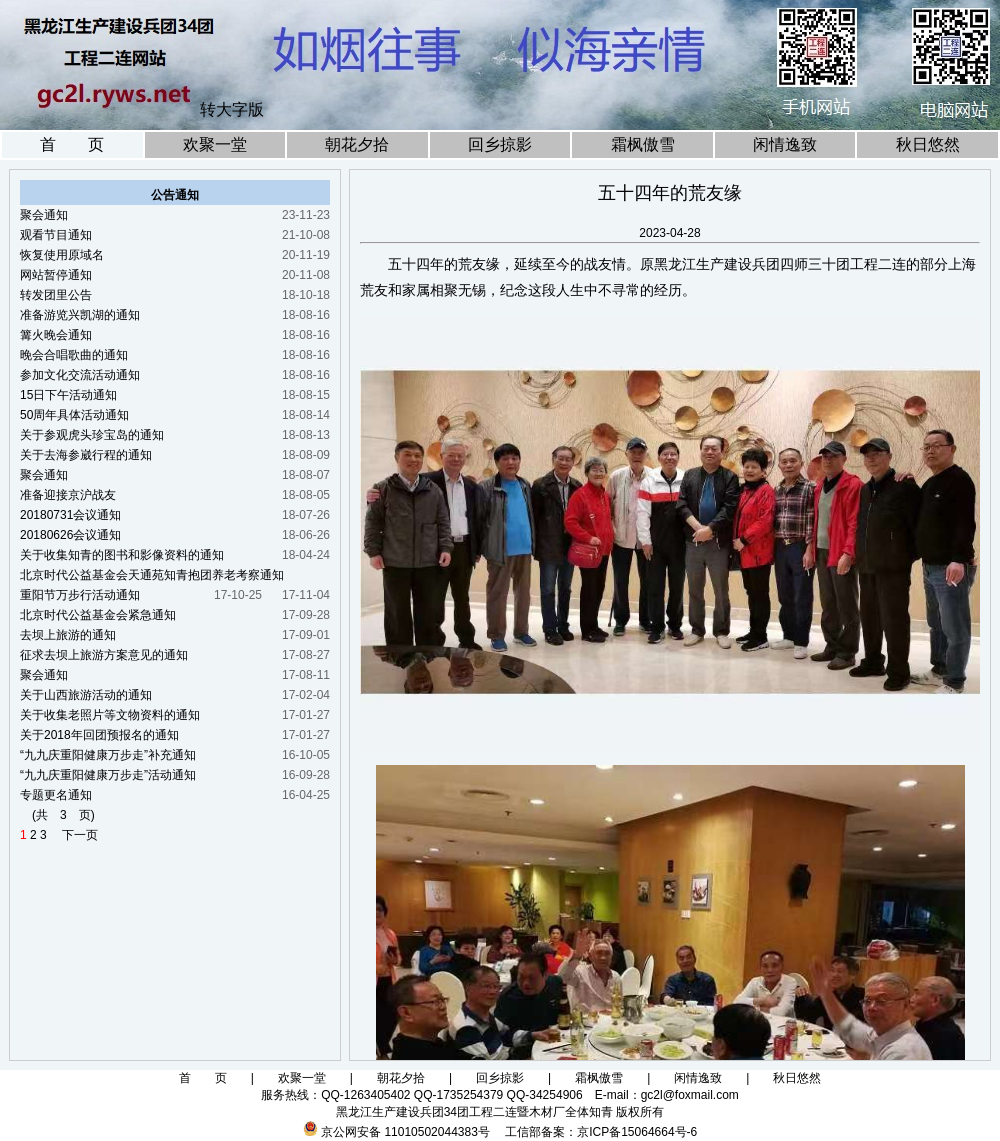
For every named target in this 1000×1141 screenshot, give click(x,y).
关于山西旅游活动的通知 (86, 695)
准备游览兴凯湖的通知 (80, 315)
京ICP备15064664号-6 (637, 1132)
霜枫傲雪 (643, 144)
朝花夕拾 (357, 144)
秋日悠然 (928, 144)
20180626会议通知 (70, 535)
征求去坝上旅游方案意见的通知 (104, 655)
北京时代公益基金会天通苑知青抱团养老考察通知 (152, 575)
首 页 (72, 144)
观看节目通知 (56, 235)
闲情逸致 (785, 144)
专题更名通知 (56, 795)
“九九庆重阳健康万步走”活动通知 (108, 775)
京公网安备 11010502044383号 (405, 1132)
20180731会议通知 (70, 515)
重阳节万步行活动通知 (80, 595)
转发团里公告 (56, 295)
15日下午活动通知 (68, 395)
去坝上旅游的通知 (68, 635)
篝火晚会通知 (56, 335)
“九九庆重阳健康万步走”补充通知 (108, 755)
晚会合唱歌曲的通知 (74, 355)
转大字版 (232, 109)
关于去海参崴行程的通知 (86, 455)
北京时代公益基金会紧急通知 (98, 615)
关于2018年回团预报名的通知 (99, 735)
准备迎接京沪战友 (68, 495)
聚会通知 (44, 215)
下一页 (74, 835)
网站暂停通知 (56, 275)
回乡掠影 (500, 144)
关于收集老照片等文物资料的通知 (110, 715)
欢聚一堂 (215, 144)
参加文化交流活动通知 (80, 375)
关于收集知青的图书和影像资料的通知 (122, 555)
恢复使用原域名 (62, 255)
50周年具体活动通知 (74, 415)
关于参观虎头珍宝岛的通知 (92, 435)
